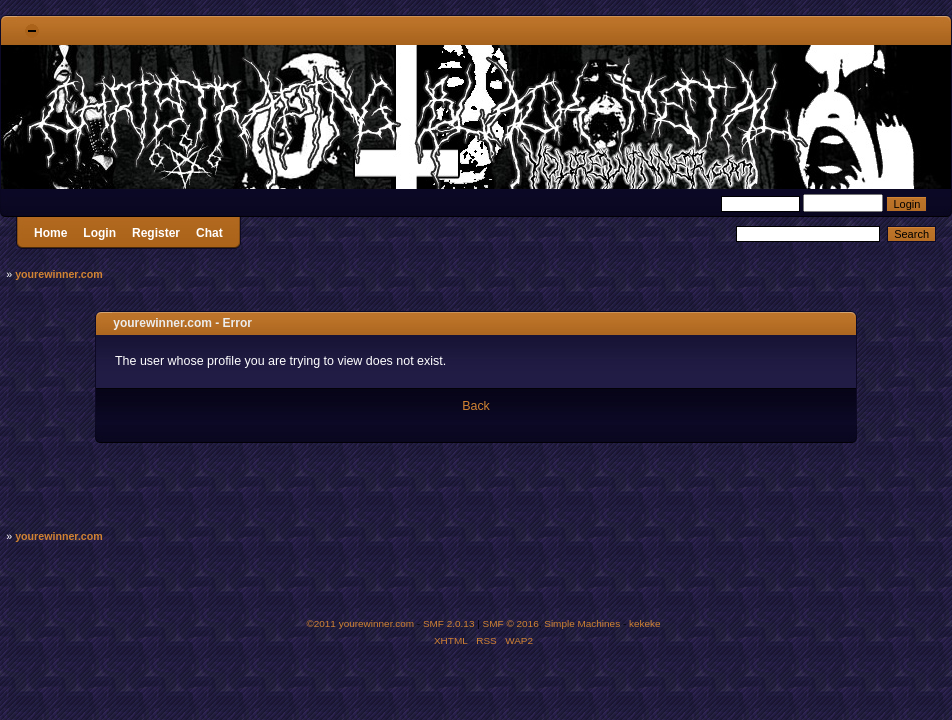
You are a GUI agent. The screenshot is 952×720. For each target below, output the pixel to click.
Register (156, 233)
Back (476, 406)
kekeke (645, 623)
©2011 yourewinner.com (360, 623)
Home (50, 233)
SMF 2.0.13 (449, 623)
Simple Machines (582, 623)
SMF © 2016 (511, 623)
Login (99, 233)
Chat (209, 233)
